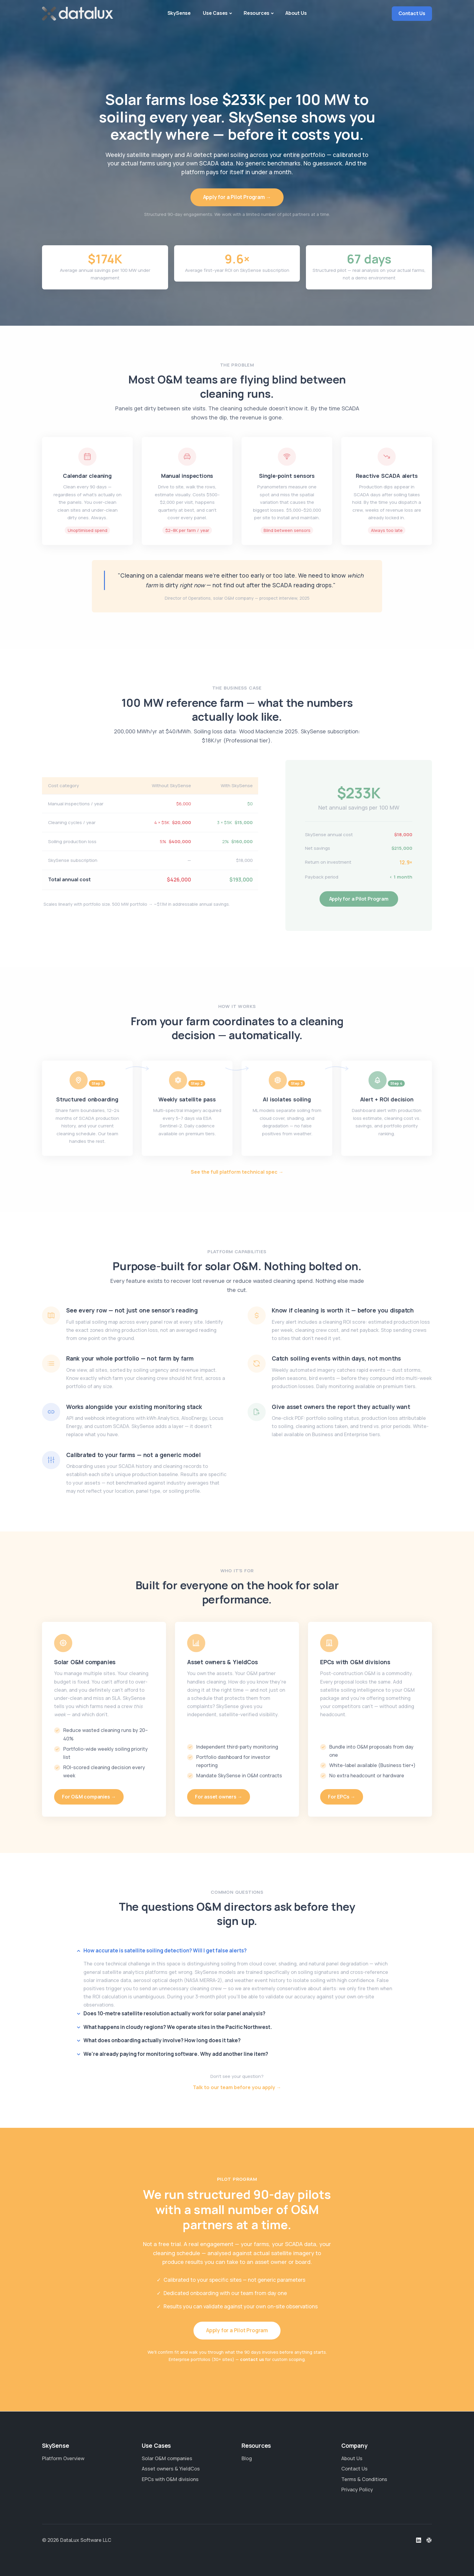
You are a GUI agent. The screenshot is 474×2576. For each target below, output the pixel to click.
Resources (256, 13)
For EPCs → (341, 1796)
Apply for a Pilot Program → (237, 197)
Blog (247, 2458)
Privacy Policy (357, 2489)
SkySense (179, 13)
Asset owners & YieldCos (171, 2468)
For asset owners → (218, 1796)
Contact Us (411, 13)
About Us (296, 13)
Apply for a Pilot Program (358, 898)
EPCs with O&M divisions (170, 2479)
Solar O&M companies (167, 2458)
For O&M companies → (89, 1796)
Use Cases (215, 13)
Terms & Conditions (364, 2479)
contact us (252, 2359)
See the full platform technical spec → (237, 1172)
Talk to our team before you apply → (237, 2087)
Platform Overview (63, 2458)
